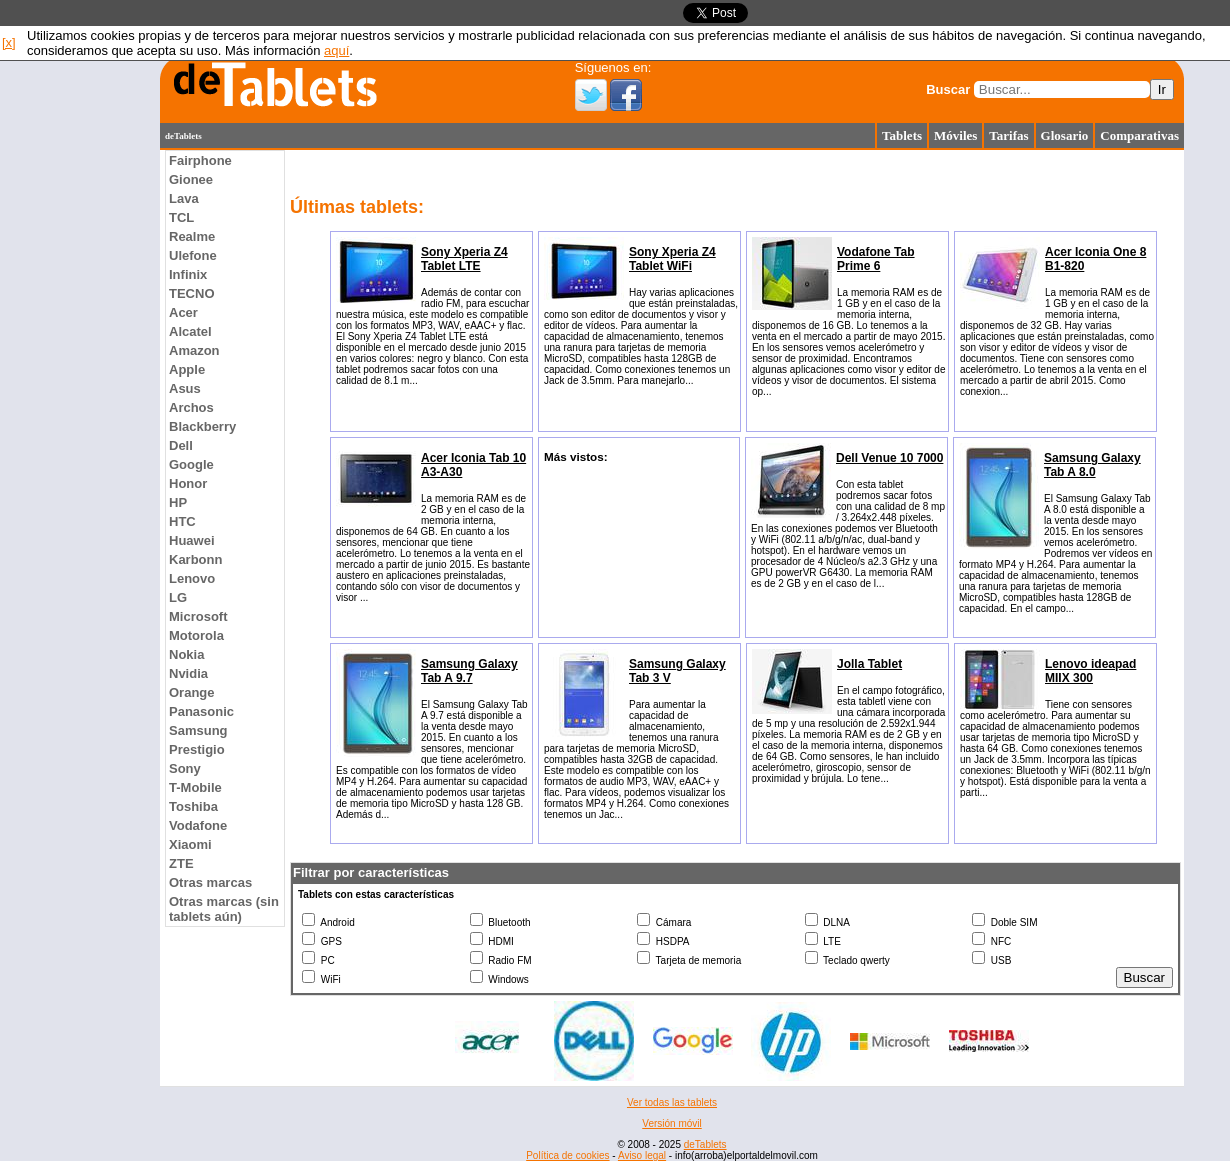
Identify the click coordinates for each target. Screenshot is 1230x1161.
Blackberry (202, 426)
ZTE (181, 863)
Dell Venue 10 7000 (889, 458)
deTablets (705, 1144)
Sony (185, 768)
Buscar (948, 89)
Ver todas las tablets (672, 1102)
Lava (184, 198)
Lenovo (192, 578)
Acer (183, 312)
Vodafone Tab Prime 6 (876, 259)
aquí (336, 50)
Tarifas (1008, 135)
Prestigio (197, 749)
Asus (185, 388)
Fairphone (200, 160)
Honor (188, 483)
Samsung (198, 730)
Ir (1162, 89)
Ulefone (193, 255)
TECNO (192, 293)
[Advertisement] (80, 450)
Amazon (194, 350)
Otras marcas (210, 882)
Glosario (1065, 135)
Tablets (902, 135)
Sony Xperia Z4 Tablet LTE (464, 259)
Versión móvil (671, 1123)
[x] (9, 42)
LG (178, 597)
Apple (187, 369)
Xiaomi (190, 844)
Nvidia (188, 673)
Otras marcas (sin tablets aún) (224, 909)
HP (178, 502)
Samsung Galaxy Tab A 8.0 (1092, 465)
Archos (191, 407)
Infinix (188, 274)
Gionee (191, 179)
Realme (192, 236)
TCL (181, 217)
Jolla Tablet (869, 664)
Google (191, 464)
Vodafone (198, 825)
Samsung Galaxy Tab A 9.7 (469, 671)
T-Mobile (195, 787)
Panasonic (201, 711)
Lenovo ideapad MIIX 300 (1090, 671)
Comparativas (1139, 135)
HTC (182, 521)
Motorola (196, 635)
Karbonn (195, 559)
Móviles (955, 135)
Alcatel (190, 331)
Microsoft (198, 616)
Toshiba (193, 806)
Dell (181, 445)
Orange (192, 692)
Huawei (192, 540)
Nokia (186, 654)
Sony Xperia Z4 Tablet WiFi (672, 259)
